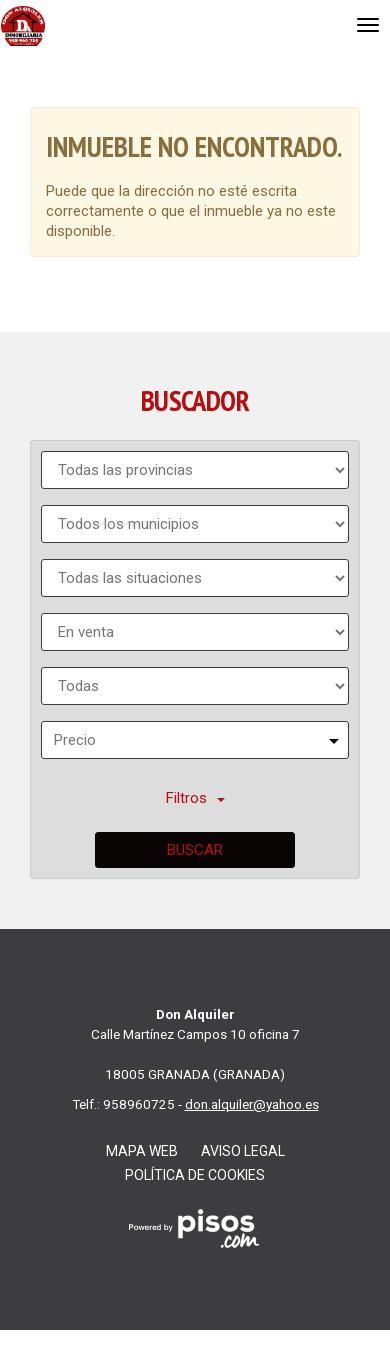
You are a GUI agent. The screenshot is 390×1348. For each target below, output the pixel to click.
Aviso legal (243, 1151)
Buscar (195, 850)
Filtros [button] (195, 798)
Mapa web (142, 1151)
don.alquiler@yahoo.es (252, 1104)
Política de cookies (195, 1175)
